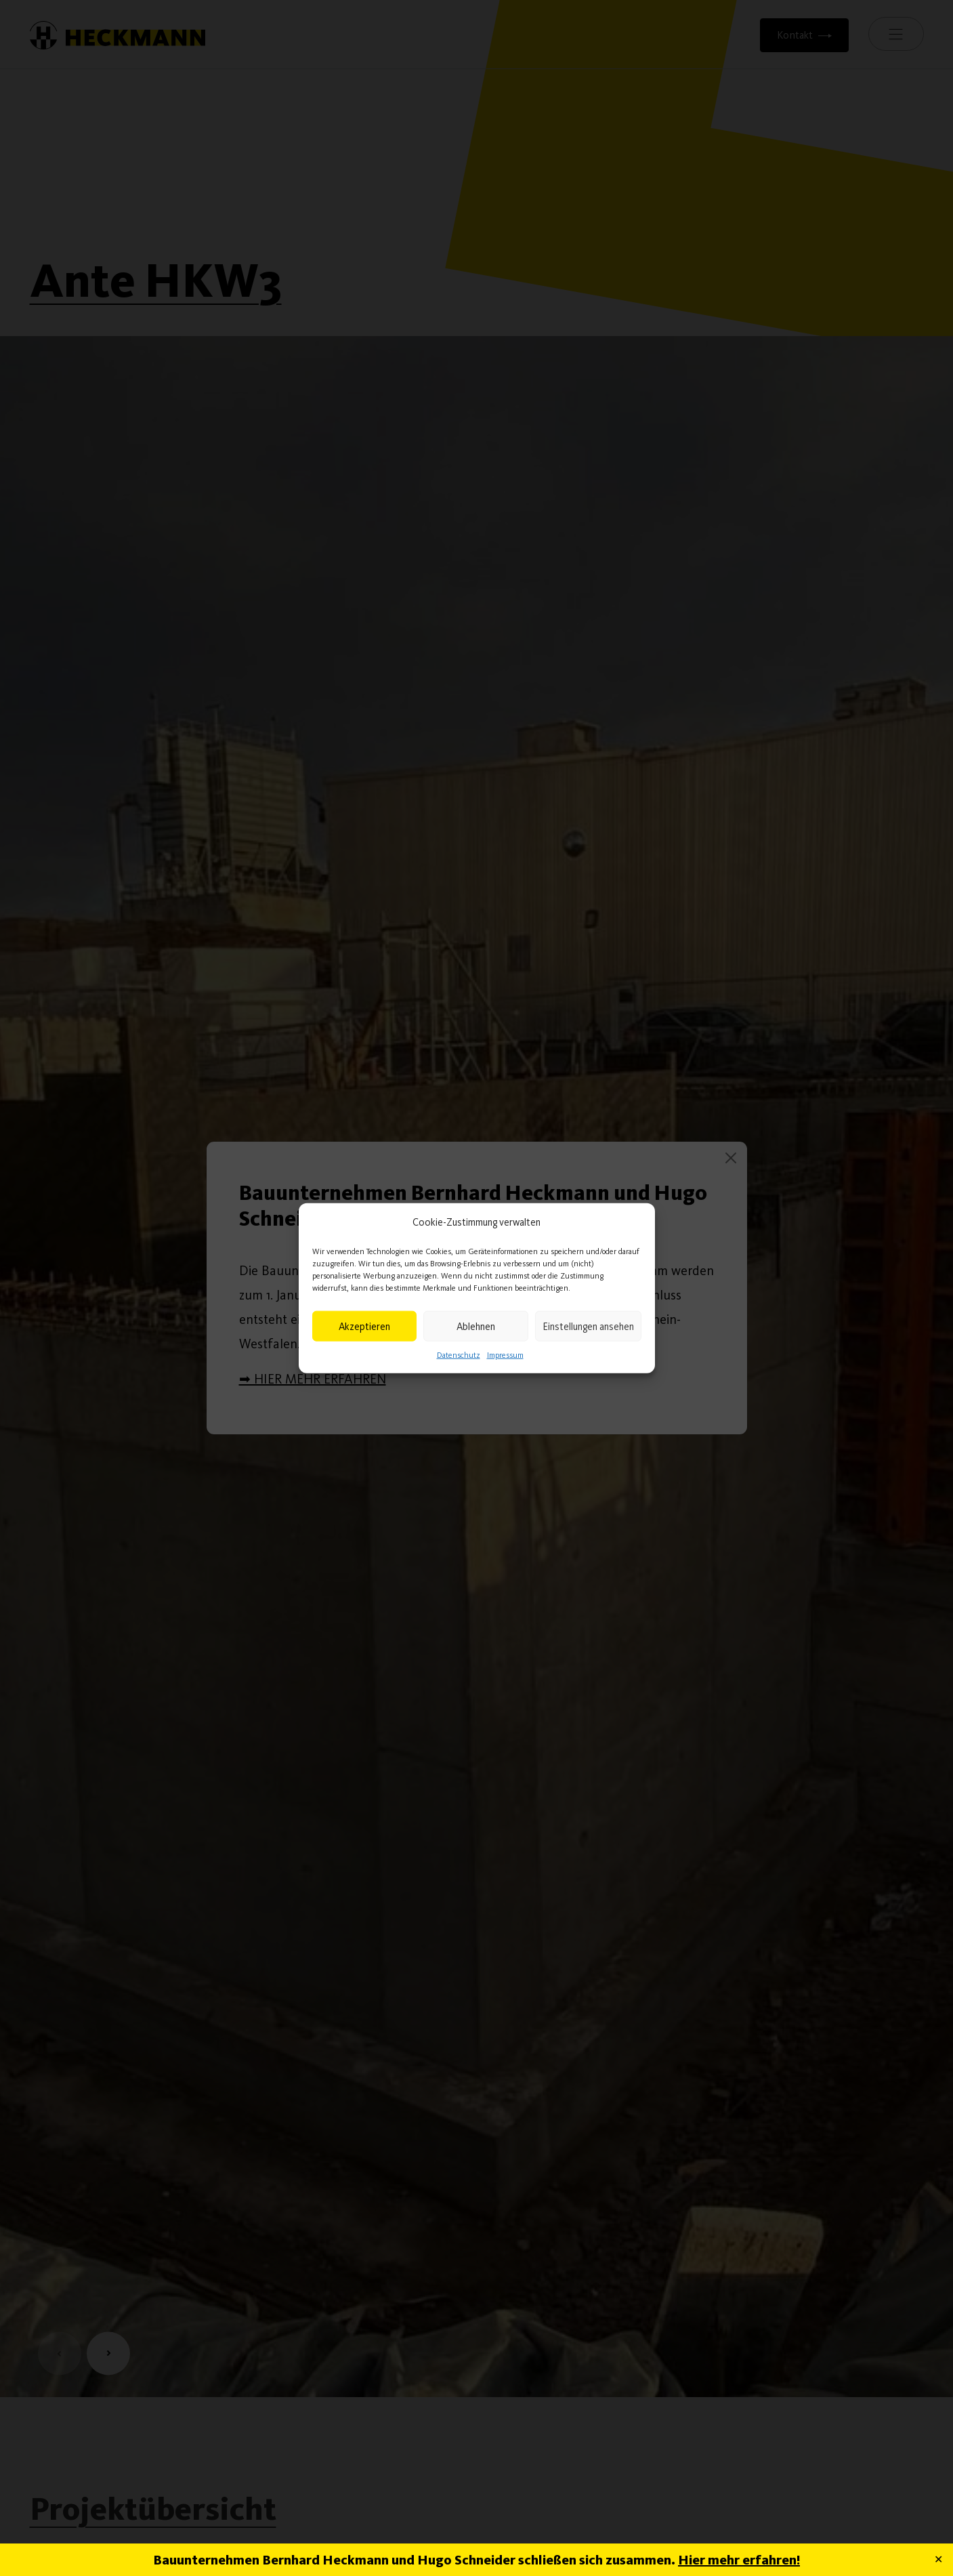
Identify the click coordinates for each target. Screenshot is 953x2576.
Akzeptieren (364, 1326)
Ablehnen (476, 1326)
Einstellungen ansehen (588, 1326)
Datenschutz (458, 1355)
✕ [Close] (938, 2559)
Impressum (505, 1355)
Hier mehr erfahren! (739, 2560)
